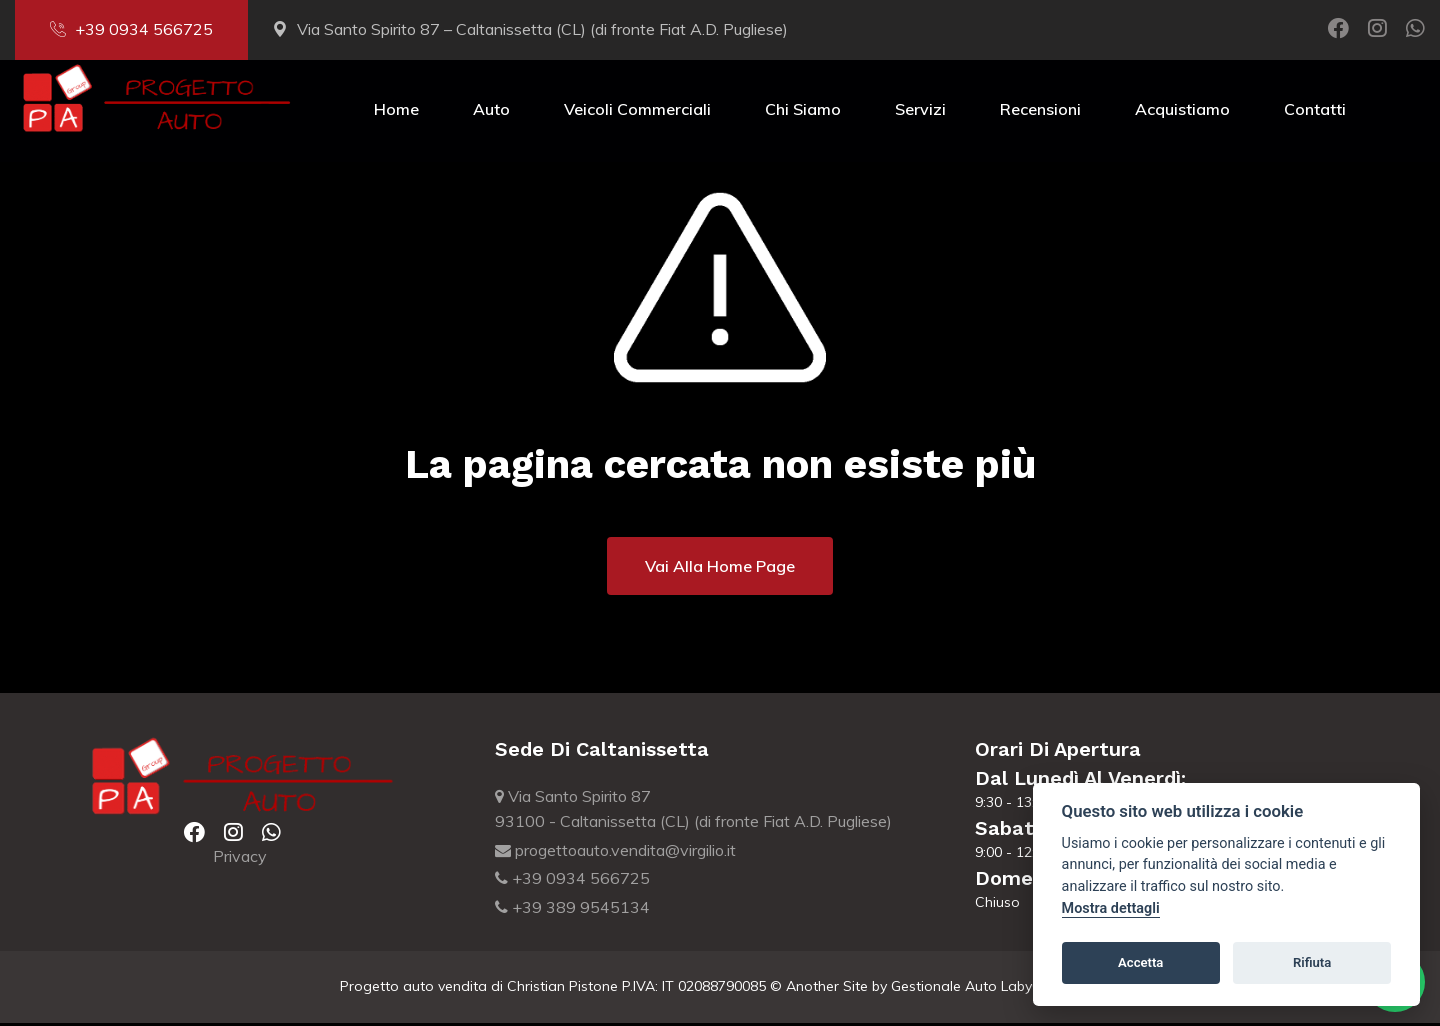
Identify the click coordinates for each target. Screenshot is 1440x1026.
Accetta (1140, 962)
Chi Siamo (803, 112)
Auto (491, 112)
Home (396, 112)
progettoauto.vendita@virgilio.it (615, 853)
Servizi (920, 112)
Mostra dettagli (1111, 908)
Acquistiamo (1182, 112)
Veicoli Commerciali (637, 112)
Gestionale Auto (944, 989)
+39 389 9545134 (572, 910)
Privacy (240, 859)
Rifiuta (1312, 962)
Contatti (1315, 112)
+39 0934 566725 (131, 29)
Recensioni (1040, 112)
